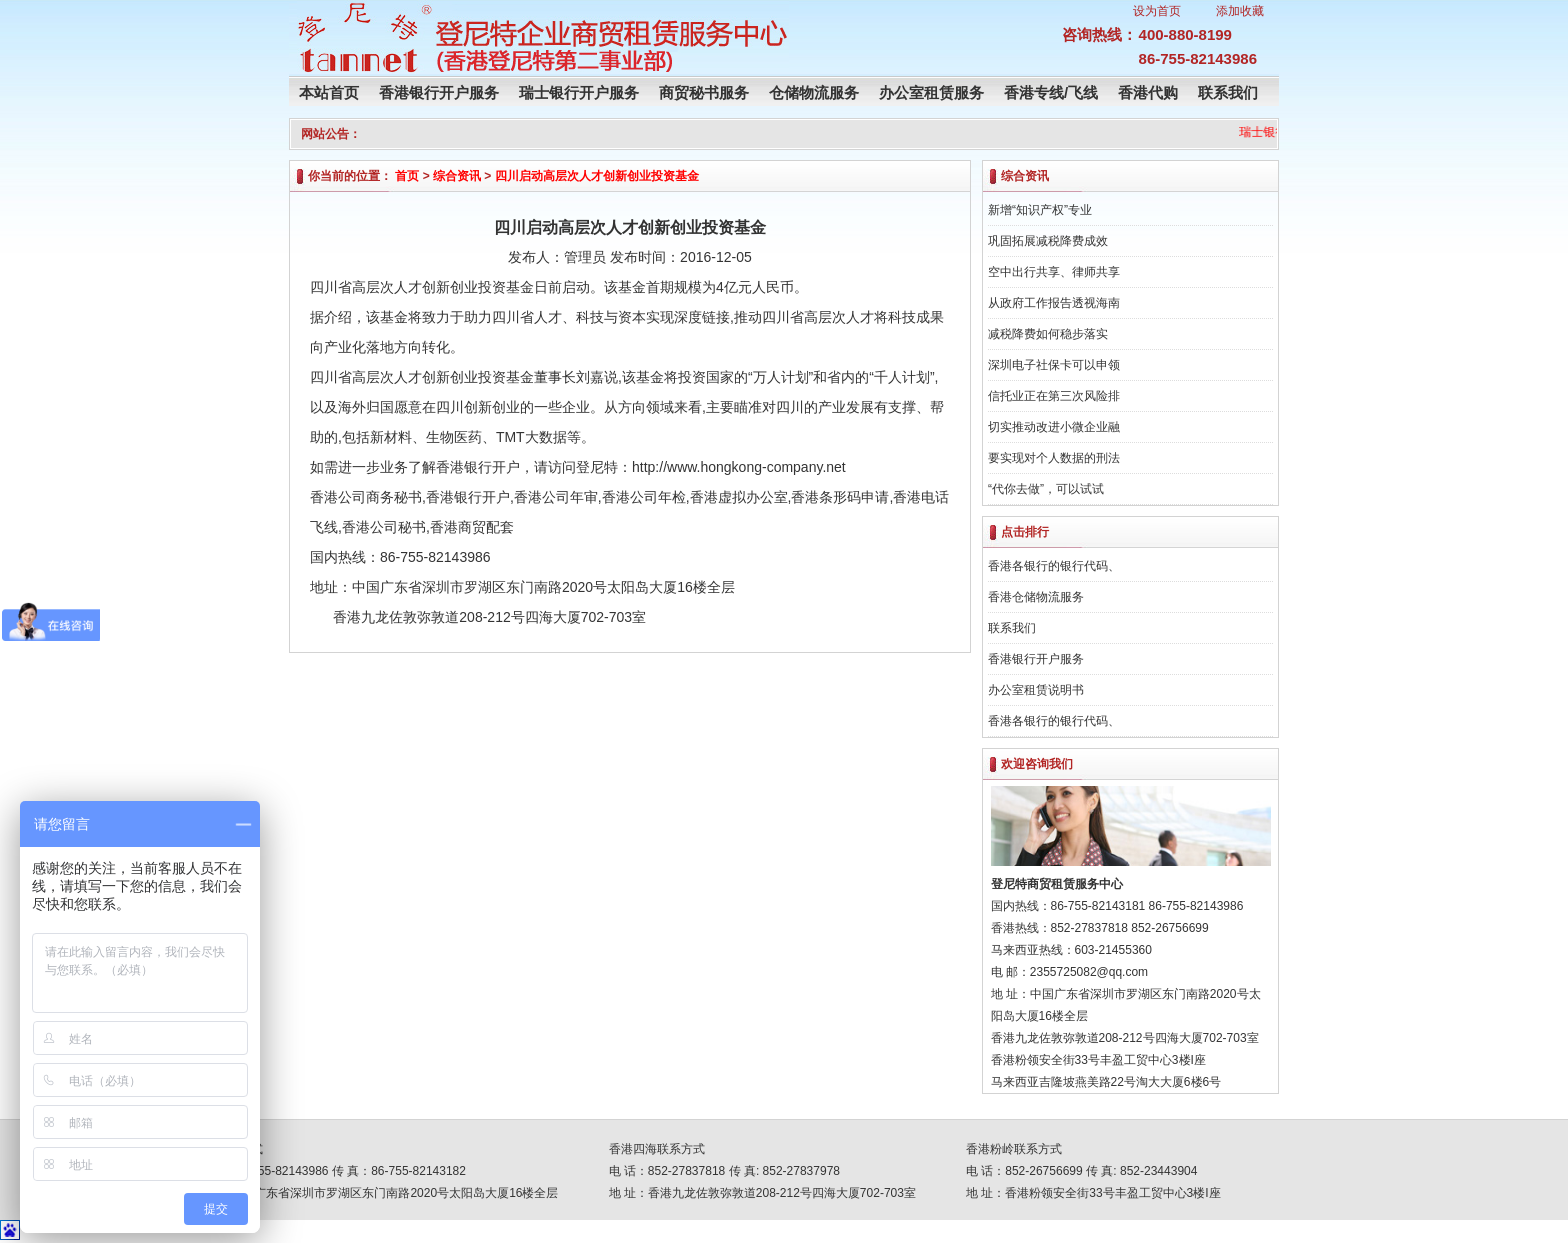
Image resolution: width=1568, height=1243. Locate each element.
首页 (407, 176)
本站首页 (329, 92)
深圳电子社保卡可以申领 (1054, 365)
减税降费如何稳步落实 (1048, 334)
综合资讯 (457, 176)
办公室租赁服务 (931, 92)
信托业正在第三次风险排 (1054, 396)
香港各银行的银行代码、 (1054, 566)
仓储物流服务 (814, 92)
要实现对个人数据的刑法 (1054, 458)
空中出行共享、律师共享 (1054, 272)
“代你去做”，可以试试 (1046, 489)
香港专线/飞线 (1051, 92)
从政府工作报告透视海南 (1054, 303)
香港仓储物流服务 (1036, 597)
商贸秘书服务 (704, 92)
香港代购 (1148, 92)
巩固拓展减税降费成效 (1048, 241)
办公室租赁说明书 (1036, 690)
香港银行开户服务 (439, 92)
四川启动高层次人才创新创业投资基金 (597, 176)
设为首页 (1157, 11)
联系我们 (1228, 92)
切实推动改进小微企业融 (1054, 427)
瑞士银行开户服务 (579, 92)
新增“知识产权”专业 (1040, 210)
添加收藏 (1240, 11)
